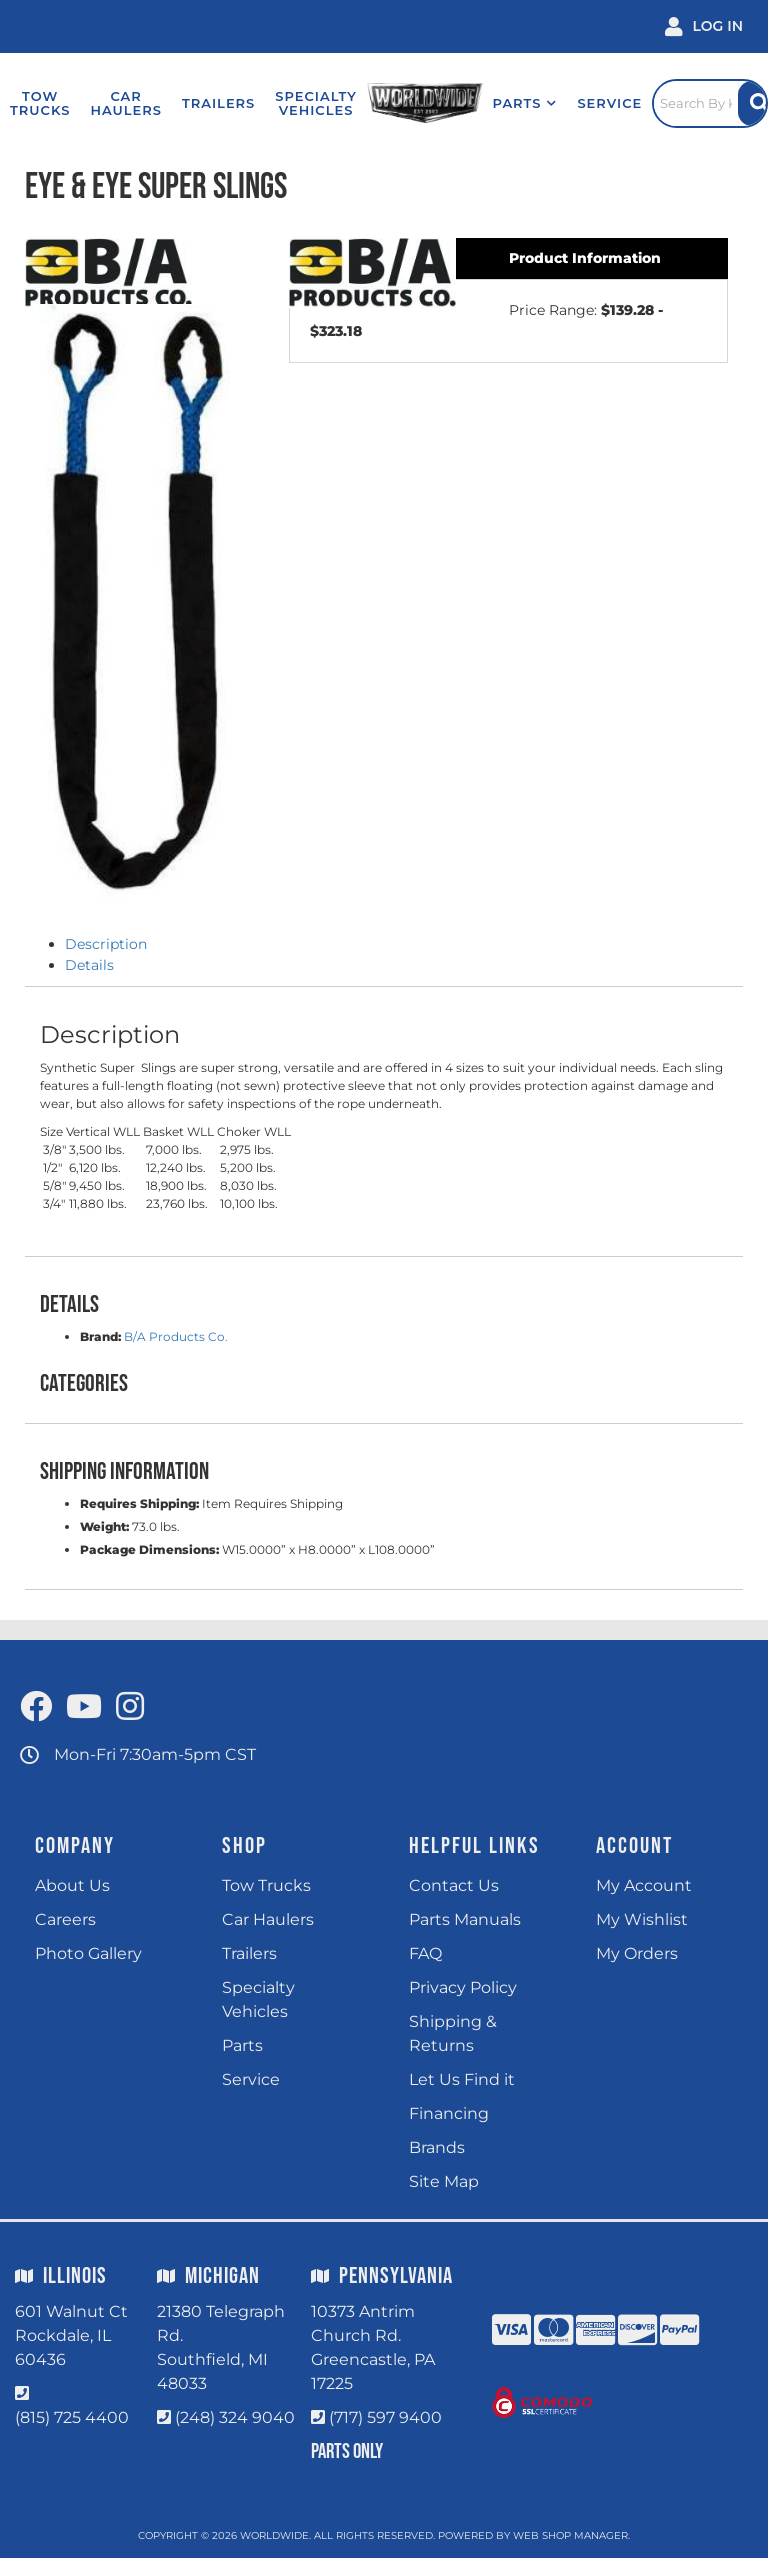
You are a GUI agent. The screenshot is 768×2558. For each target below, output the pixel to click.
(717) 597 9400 (385, 2417)
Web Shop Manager (570, 2535)
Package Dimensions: (149, 1549)
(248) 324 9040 (235, 2417)
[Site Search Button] (752, 103)
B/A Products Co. (176, 1336)
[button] (525, 103)
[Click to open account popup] (704, 26)
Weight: (104, 1526)
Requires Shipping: (139, 1503)
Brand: (100, 1336)
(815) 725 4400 (72, 2417)
